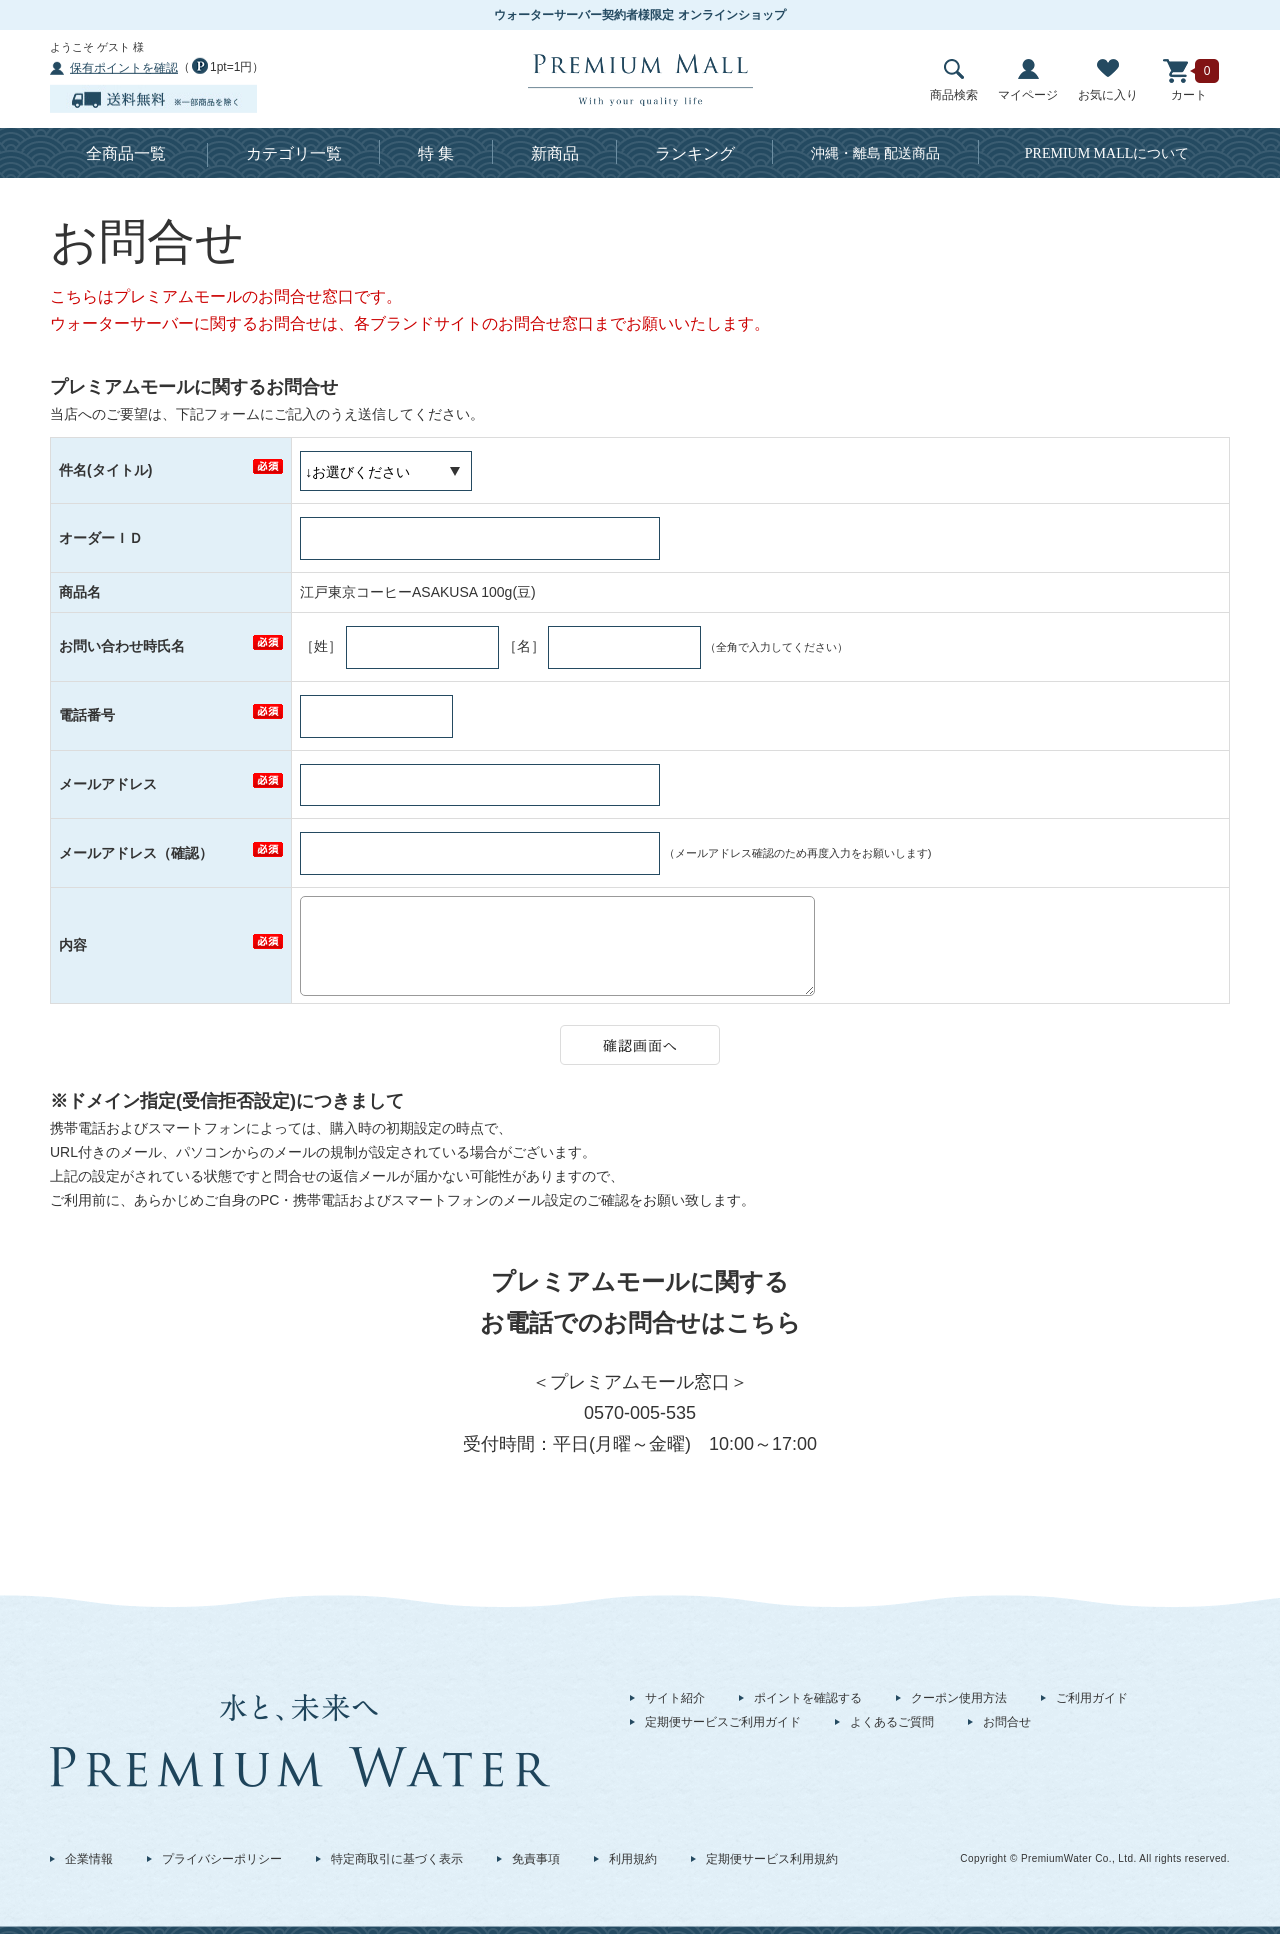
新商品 (555, 153)
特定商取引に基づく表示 (397, 1859)
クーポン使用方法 (959, 1698)
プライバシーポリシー (222, 1859)
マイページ (1028, 80)
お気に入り (1108, 80)
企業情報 (89, 1859)
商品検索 (954, 80)
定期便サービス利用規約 (772, 1859)
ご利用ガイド (1092, 1698)
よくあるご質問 (892, 1722)
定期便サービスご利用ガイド (723, 1722)
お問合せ (1007, 1722)
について (1107, 153)
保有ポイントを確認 (124, 68)
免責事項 (536, 1859)
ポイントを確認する (808, 1698)
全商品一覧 (126, 153)
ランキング (695, 153)
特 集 (436, 153)
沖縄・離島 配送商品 (876, 153)
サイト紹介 (675, 1698)
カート (1189, 80)
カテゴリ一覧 (294, 153)
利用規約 (633, 1859)
